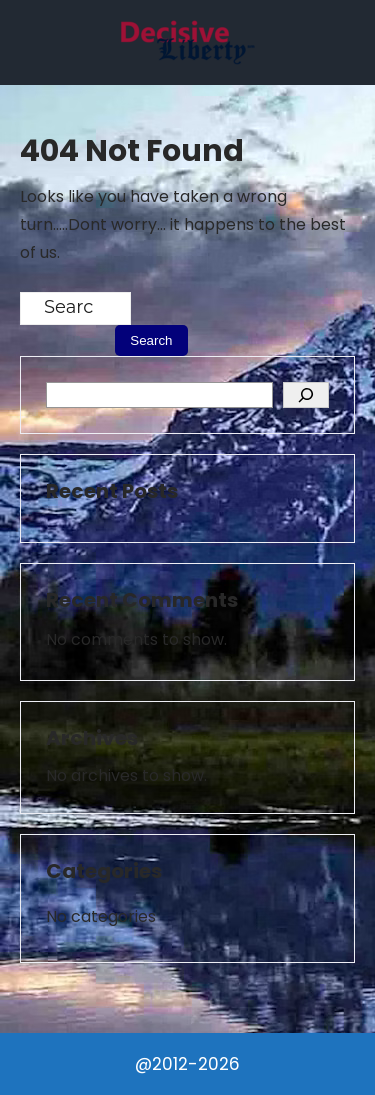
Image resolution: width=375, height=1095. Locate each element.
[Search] (306, 395)
